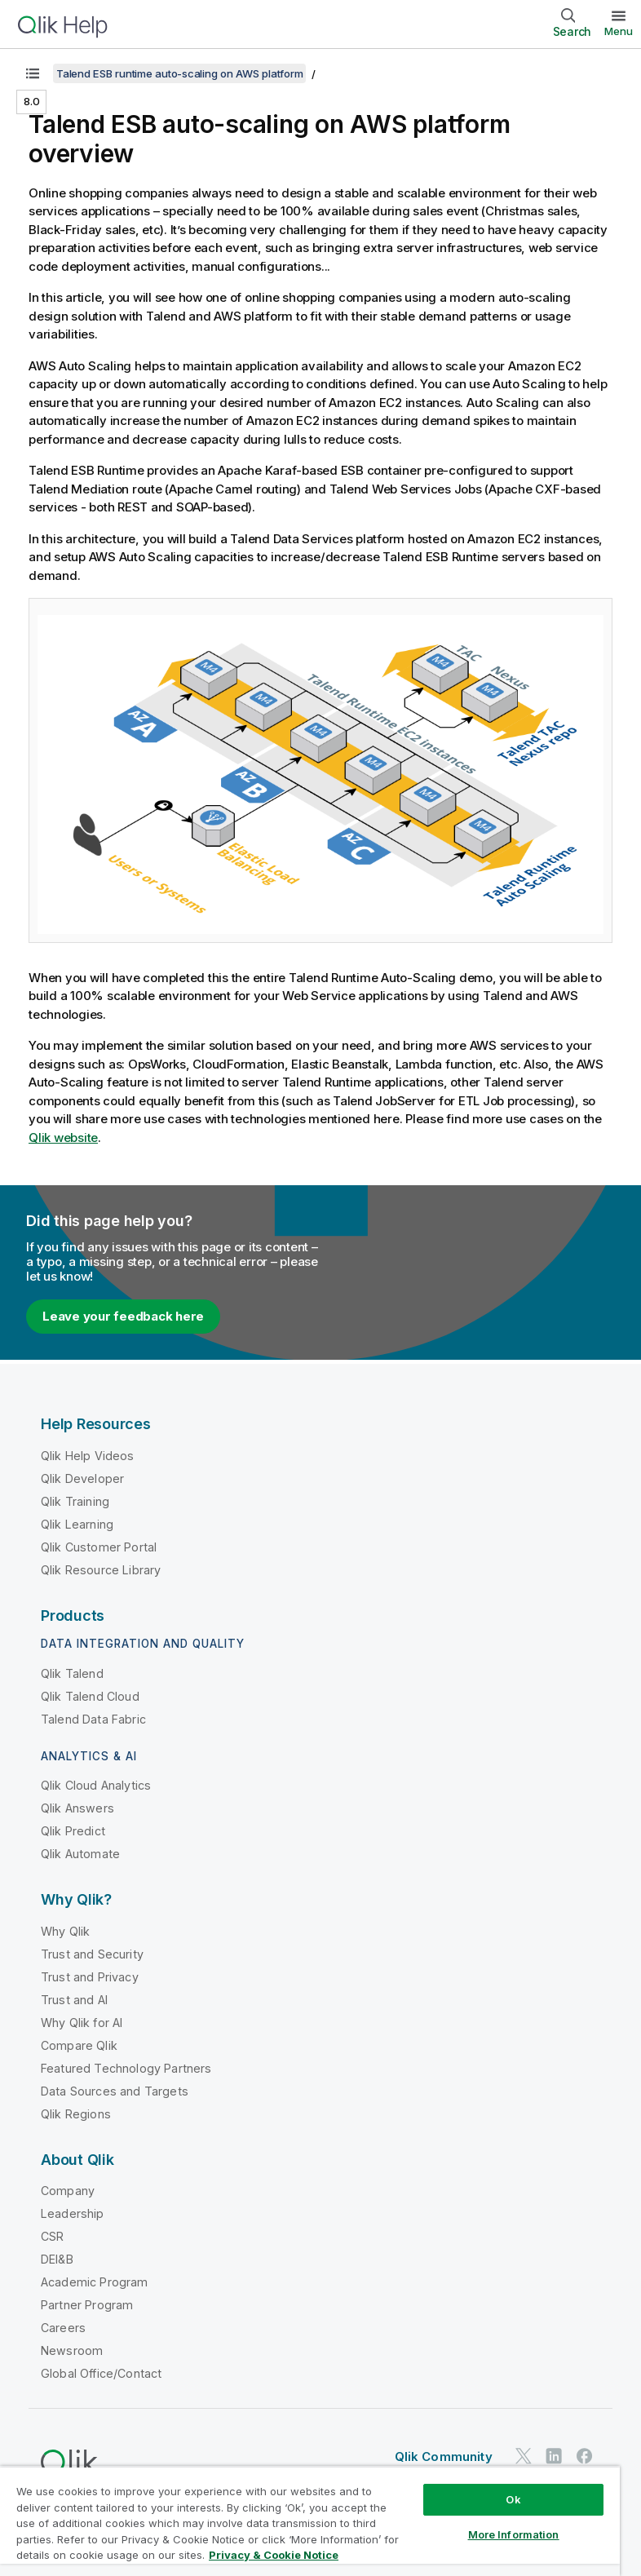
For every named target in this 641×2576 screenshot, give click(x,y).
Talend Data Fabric (93, 1719)
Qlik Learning (77, 1524)
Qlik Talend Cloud (90, 1696)
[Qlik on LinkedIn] (554, 2456)
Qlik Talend (72, 1673)
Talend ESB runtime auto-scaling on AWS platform (179, 73)
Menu (618, 31)
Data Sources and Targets (114, 2091)
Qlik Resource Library (101, 1570)
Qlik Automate (80, 1854)
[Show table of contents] (32, 73)
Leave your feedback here (123, 1316)
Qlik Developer (82, 1478)
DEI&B (57, 2259)
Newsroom (72, 2350)
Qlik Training (75, 1501)
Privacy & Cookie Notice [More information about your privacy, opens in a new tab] (273, 2554)
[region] (310, 2521)
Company (68, 2191)
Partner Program (87, 2305)
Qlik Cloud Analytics (96, 1785)
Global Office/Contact (101, 2373)
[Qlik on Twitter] (523, 2456)
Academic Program (94, 2282)
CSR (52, 2236)
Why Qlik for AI (81, 2022)
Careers (63, 2328)
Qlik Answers (77, 1808)
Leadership (72, 2213)
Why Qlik (65, 1931)
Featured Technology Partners (126, 2068)
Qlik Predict (73, 1831)
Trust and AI (74, 2000)
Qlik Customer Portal (99, 1547)
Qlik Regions (76, 2114)
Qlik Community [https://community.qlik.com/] (444, 2456)
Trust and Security (92, 1954)
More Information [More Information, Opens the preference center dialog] (513, 2534)
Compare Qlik (79, 2045)
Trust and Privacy (90, 1977)
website (63, 1137)
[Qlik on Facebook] (584, 2456)
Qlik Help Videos (88, 1456)
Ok (513, 2499)
